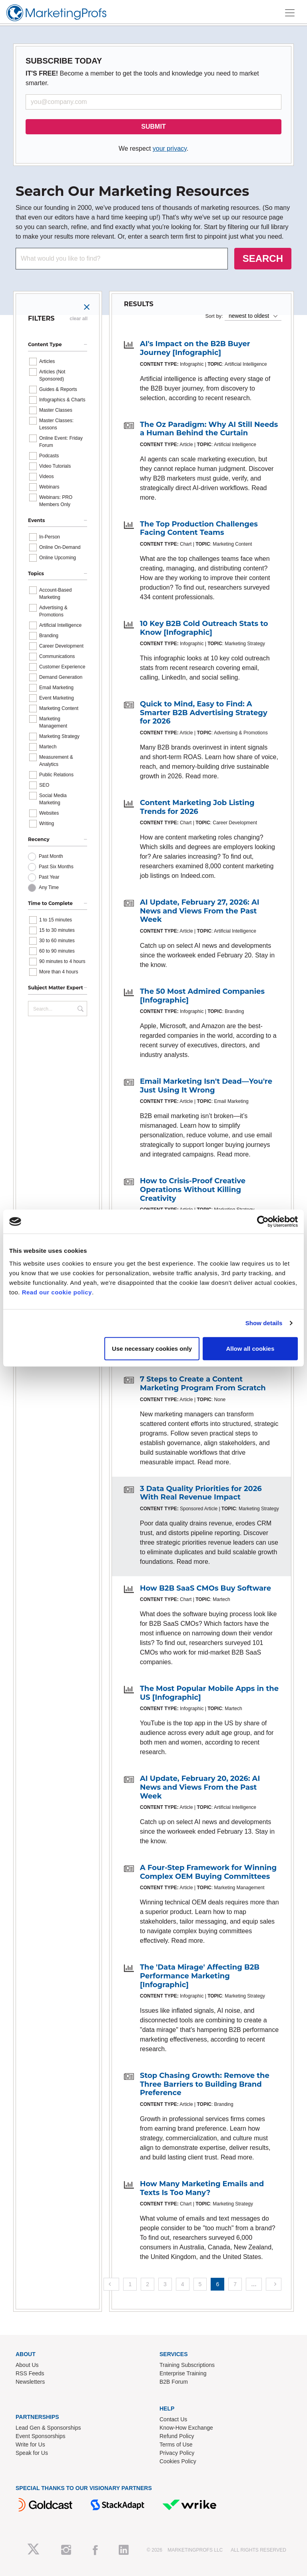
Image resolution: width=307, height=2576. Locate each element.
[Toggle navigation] (290, 12)
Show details (264, 1323)
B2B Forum (173, 2382)
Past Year (49, 877)
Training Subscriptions (187, 2365)
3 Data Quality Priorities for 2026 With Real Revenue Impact (201, 1493)
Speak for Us (32, 2453)
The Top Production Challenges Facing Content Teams (199, 528)
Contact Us (173, 2419)
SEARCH (263, 258)
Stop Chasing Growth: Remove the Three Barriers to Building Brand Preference (204, 2084)
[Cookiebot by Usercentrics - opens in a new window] (263, 1222)
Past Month (51, 856)
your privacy (170, 148)
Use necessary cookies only (152, 1348)
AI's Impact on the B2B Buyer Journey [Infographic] (195, 348)
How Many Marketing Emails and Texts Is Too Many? (202, 2188)
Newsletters (30, 2382)
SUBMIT (153, 126)
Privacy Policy (176, 2453)
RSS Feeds (30, 2373)
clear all (79, 318)
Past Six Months (56, 866)
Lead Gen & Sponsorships (48, 2427)
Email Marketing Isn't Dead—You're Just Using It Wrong (206, 1086)
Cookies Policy (177, 2461)
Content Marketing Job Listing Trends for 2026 (197, 807)
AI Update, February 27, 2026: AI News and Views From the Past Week (199, 911)
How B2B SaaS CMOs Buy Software (205, 1588)
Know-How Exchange (186, 2427)
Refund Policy (176, 2436)
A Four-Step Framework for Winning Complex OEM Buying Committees (208, 1872)
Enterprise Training (183, 2373)
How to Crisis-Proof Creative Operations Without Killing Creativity (192, 1189)
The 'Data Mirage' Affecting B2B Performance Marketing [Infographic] (199, 1976)
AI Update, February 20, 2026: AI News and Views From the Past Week (200, 1787)
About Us (27, 2365)
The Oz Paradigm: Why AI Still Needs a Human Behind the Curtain (209, 429)
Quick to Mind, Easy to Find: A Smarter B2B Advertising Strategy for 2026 (203, 713)
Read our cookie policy (57, 1291)
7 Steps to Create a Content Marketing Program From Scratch (203, 1383)
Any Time (49, 887)
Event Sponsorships (41, 2436)
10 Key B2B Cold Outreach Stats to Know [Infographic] (204, 628)
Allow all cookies (250, 1348)
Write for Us (30, 2444)
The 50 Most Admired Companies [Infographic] (202, 996)
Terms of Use (175, 2444)
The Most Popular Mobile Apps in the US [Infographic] (209, 1693)
